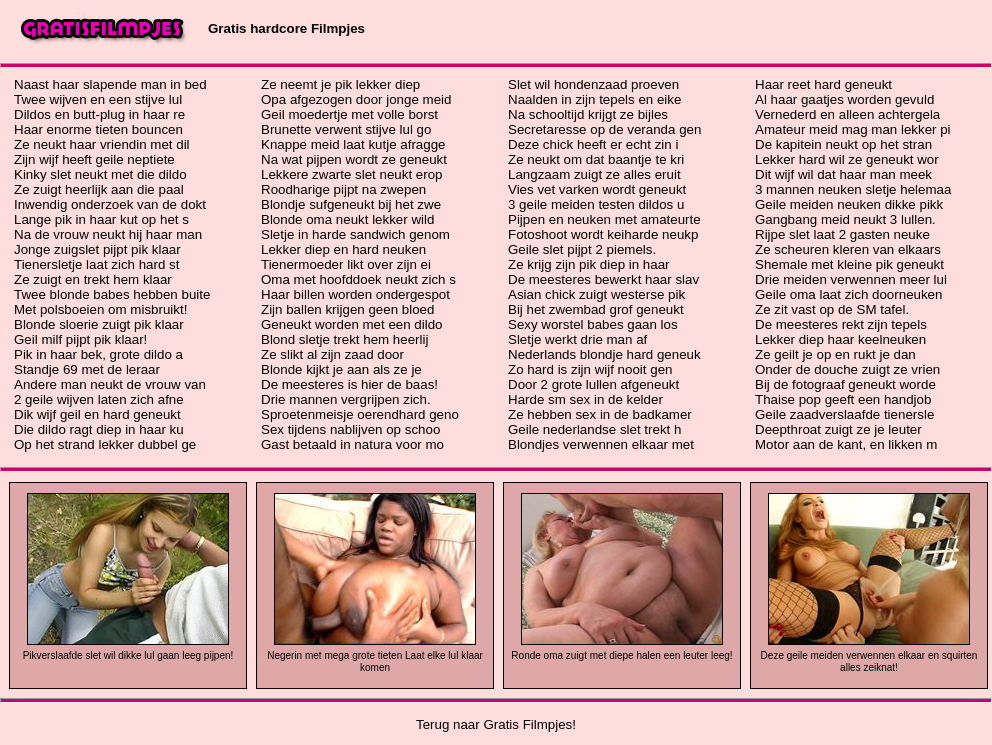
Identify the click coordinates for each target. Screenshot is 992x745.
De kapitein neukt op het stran (843, 144)
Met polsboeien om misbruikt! (100, 309)
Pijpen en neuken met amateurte (604, 219)
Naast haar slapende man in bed (110, 84)
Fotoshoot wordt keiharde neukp (603, 234)
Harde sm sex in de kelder (585, 399)
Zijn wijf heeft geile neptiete (94, 159)
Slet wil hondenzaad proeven (593, 84)
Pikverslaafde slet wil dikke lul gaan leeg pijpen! (128, 655)
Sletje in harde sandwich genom (355, 234)
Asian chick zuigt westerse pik (596, 294)
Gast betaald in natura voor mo (352, 444)
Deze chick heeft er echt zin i (593, 144)
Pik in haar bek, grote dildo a (98, 354)
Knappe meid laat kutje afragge (353, 144)
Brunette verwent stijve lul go (346, 129)
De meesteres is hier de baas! (349, 384)
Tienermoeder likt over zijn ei (346, 264)
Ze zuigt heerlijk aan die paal (99, 189)
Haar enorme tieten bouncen (98, 129)
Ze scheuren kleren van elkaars (848, 249)
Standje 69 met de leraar (87, 369)
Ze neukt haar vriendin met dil (102, 144)
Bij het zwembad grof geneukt (596, 309)
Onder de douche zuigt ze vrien (847, 369)
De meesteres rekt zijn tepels (841, 324)
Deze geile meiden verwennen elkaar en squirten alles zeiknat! (869, 661)
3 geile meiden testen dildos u (596, 204)
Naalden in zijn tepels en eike (594, 99)
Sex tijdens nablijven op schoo (350, 429)
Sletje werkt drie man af (577, 339)
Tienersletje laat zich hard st (96, 264)
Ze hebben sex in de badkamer (600, 414)
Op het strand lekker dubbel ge (105, 444)
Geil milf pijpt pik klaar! (80, 339)
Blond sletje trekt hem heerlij (344, 339)
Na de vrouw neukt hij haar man (108, 234)
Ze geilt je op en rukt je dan (835, 354)
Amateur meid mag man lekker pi (853, 129)
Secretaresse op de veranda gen (604, 129)
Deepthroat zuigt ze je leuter (838, 429)
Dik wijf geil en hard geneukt (97, 414)
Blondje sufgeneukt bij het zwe (351, 204)
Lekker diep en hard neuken (343, 249)
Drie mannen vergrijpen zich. (346, 399)
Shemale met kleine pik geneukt (849, 264)
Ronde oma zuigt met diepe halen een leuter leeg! (621, 655)
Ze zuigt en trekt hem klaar (93, 279)
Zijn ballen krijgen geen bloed (347, 309)
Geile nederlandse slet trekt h (594, 429)
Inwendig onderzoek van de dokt (110, 204)
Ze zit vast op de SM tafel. (832, 309)
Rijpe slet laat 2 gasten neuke (842, 234)
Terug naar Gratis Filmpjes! (496, 724)
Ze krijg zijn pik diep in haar (589, 264)
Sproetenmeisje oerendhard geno (360, 414)
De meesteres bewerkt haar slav (603, 279)
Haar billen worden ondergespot (355, 294)
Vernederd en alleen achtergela (847, 114)
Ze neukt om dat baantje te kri (596, 159)
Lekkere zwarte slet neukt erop (352, 174)
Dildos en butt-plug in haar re (99, 114)
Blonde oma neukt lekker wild (347, 219)
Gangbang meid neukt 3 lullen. (845, 219)
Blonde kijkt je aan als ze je (341, 369)
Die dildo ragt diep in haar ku (99, 429)
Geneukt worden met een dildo (352, 324)
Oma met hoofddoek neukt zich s (358, 279)
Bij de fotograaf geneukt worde (845, 384)
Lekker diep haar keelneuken (840, 339)
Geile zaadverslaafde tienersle (844, 414)
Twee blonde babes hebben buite (112, 294)
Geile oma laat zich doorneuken (848, 294)
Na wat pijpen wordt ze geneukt (354, 159)
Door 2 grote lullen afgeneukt (593, 384)
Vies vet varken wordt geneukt (597, 189)
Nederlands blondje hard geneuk (604, 354)
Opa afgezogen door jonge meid (356, 99)
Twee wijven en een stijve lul (98, 99)
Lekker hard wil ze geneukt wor (847, 159)
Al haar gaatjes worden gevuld (844, 99)
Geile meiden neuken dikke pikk (849, 204)
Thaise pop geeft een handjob (843, 399)
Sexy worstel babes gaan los (593, 324)
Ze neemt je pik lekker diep (340, 84)
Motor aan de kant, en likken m (846, 444)
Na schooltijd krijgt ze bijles (588, 114)
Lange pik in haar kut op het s (101, 219)
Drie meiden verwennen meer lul (851, 279)
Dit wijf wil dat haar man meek (843, 174)
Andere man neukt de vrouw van (110, 384)
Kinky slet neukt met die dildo (100, 174)
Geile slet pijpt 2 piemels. (582, 249)
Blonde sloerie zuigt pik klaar (99, 324)
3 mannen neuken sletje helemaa (853, 189)
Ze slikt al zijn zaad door (332, 354)
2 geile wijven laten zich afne (99, 399)
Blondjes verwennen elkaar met (601, 444)
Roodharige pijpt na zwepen (343, 189)
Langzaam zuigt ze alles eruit (594, 174)
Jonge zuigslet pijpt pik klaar (97, 249)
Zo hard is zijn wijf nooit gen (590, 369)
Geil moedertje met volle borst (349, 114)
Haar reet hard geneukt (823, 84)
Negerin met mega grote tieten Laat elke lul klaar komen (375, 661)
